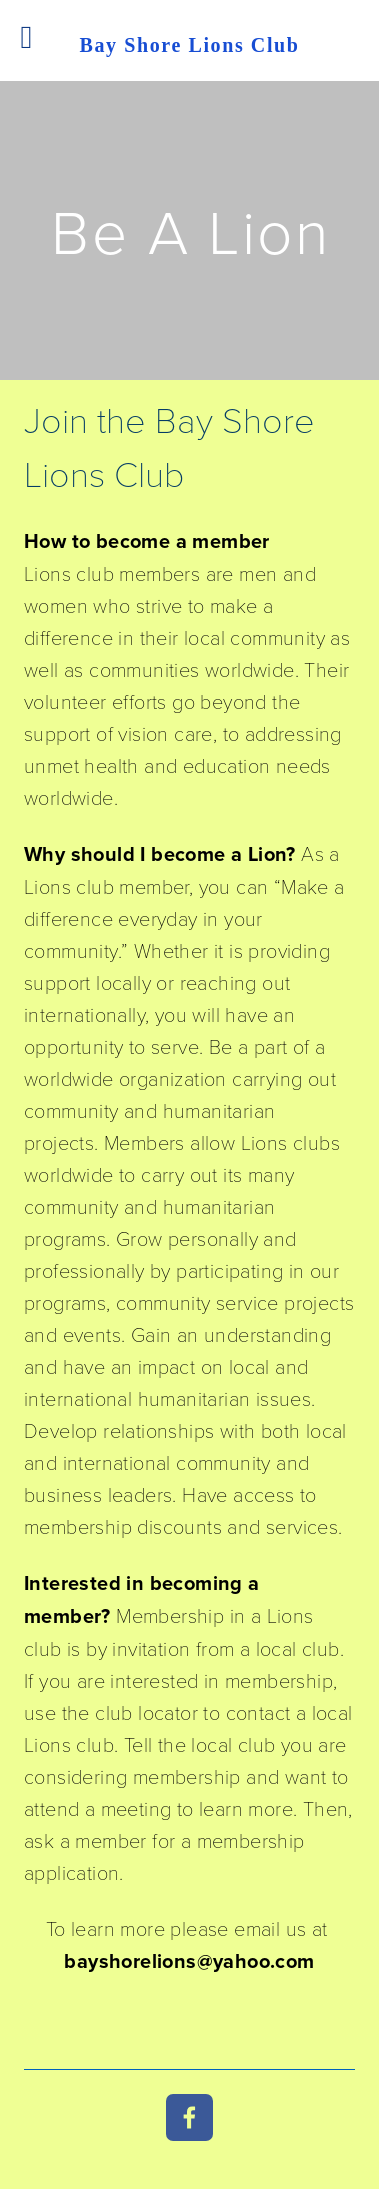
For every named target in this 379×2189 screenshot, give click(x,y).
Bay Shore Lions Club (189, 45)
